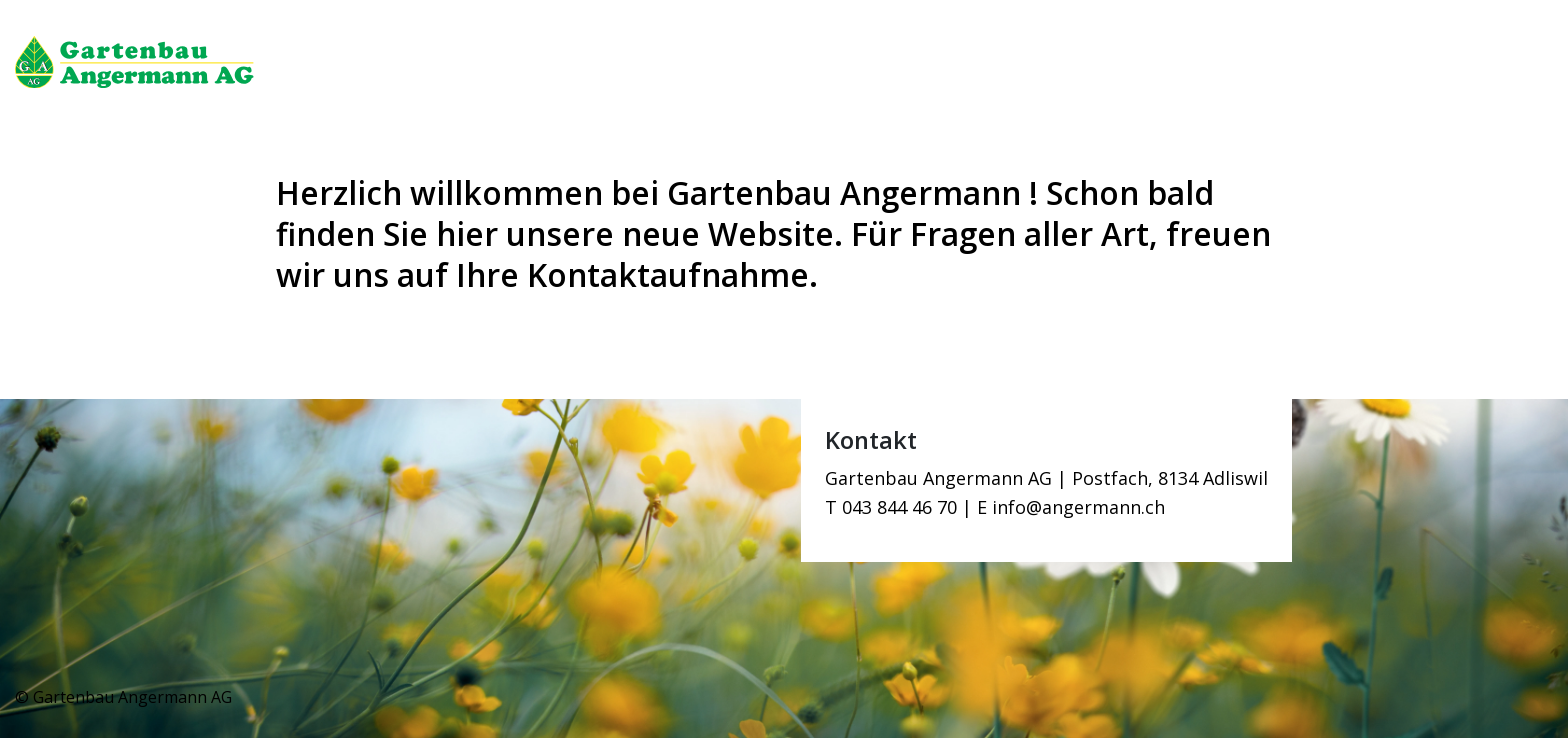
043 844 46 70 (899, 507)
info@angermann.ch (1078, 507)
